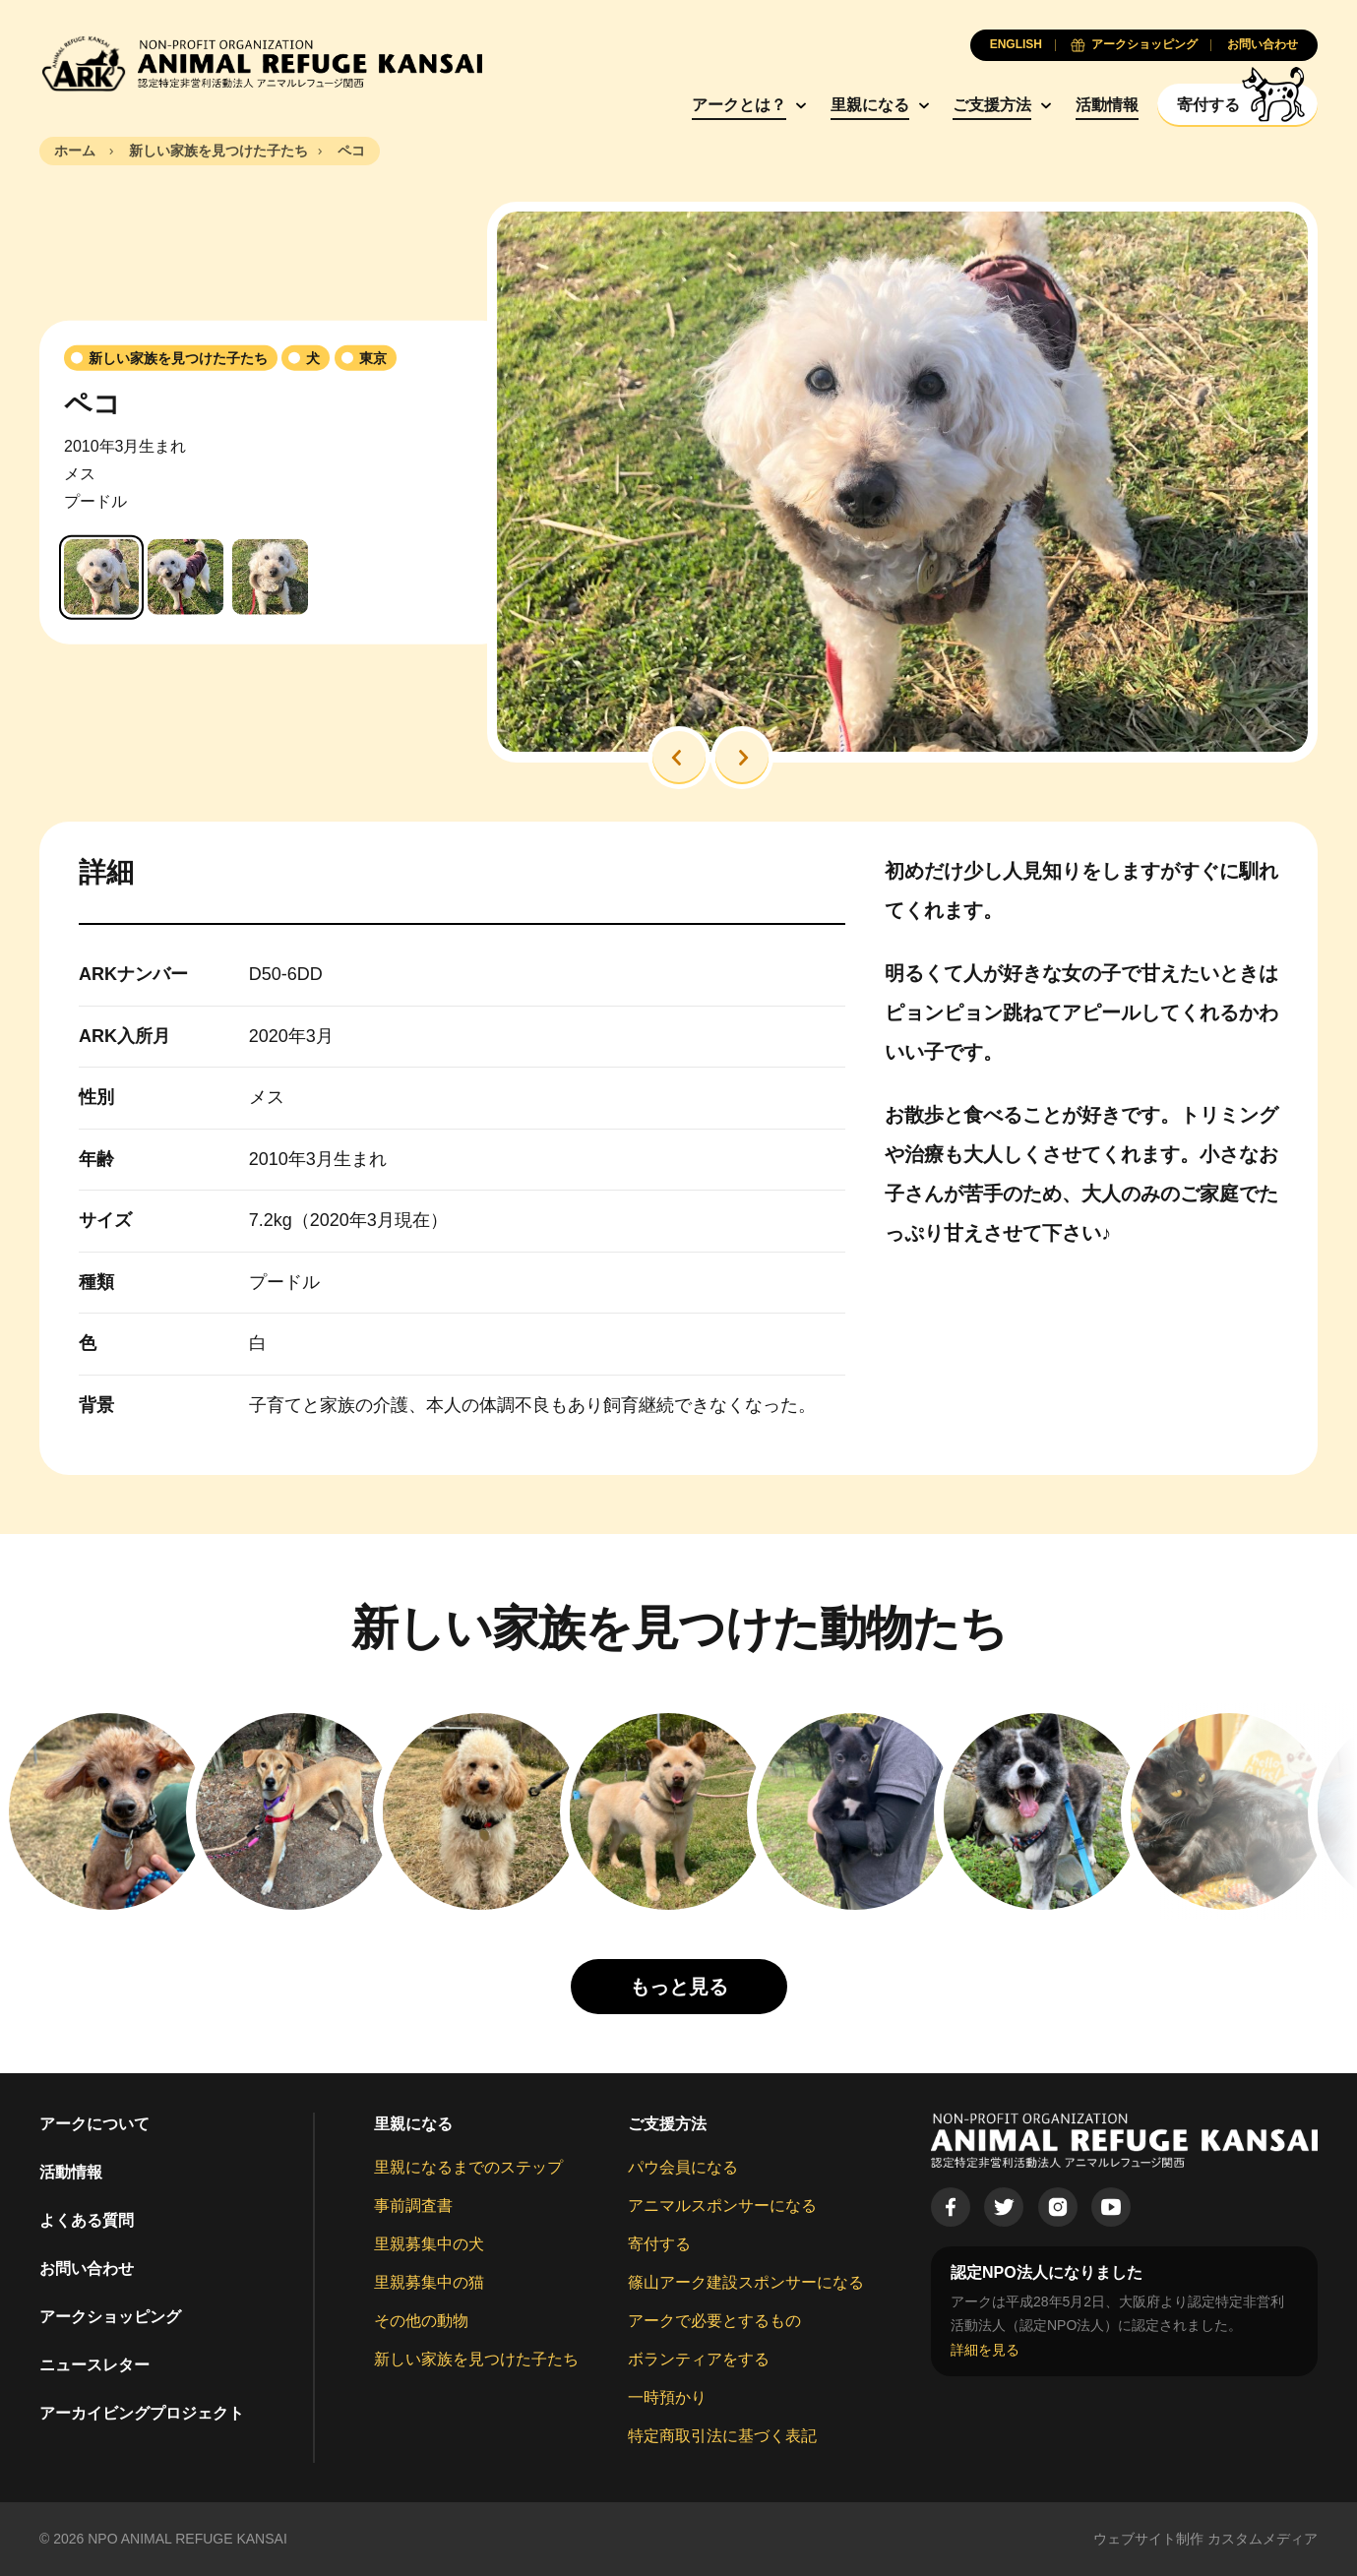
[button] (679, 757)
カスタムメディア (1262, 2538)
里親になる (870, 104)
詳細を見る (985, 2350)
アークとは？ (739, 104)
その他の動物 (421, 2320)
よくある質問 (86, 2220)
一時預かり (667, 2397)
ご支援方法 (992, 104)
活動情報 (1107, 104)
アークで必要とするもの (714, 2320)
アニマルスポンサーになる (722, 2205)
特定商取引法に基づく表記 (722, 2435)
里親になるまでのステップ (468, 2167)
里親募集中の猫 (429, 2282)
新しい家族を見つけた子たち (476, 2359)
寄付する (659, 2244)
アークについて (94, 2124)
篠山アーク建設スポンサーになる (746, 2282)
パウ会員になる (683, 2167)
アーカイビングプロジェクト (141, 2413)
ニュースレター (94, 2365)
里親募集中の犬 (429, 2244)
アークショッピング (110, 2316)
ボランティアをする (699, 2359)
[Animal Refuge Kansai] (260, 63)
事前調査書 (413, 2205)
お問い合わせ (86, 2268)
